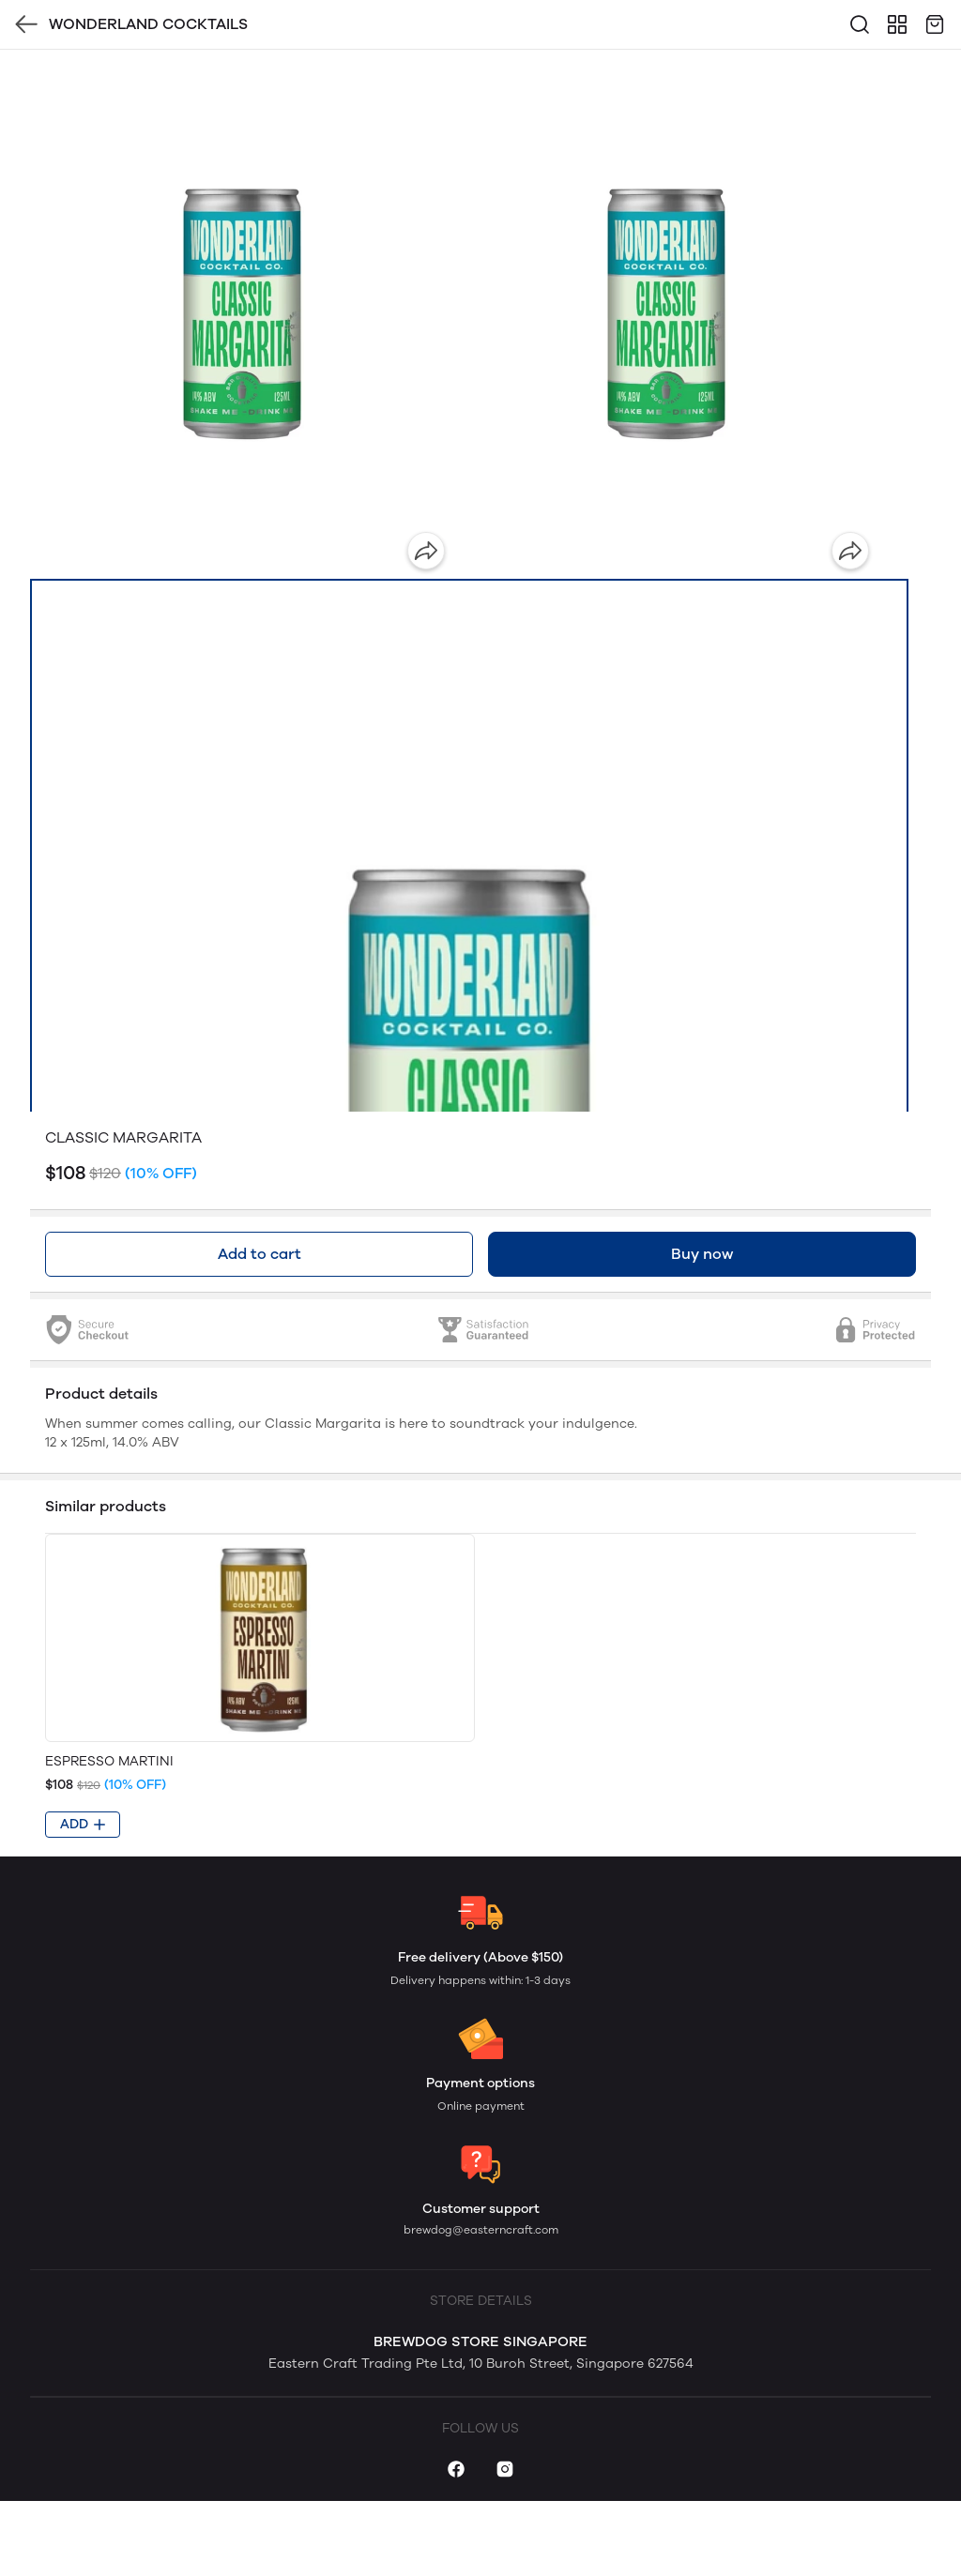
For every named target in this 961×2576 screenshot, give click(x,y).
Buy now (702, 1254)
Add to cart (259, 1254)
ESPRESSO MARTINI (109, 1761)
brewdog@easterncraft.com (481, 2229)
